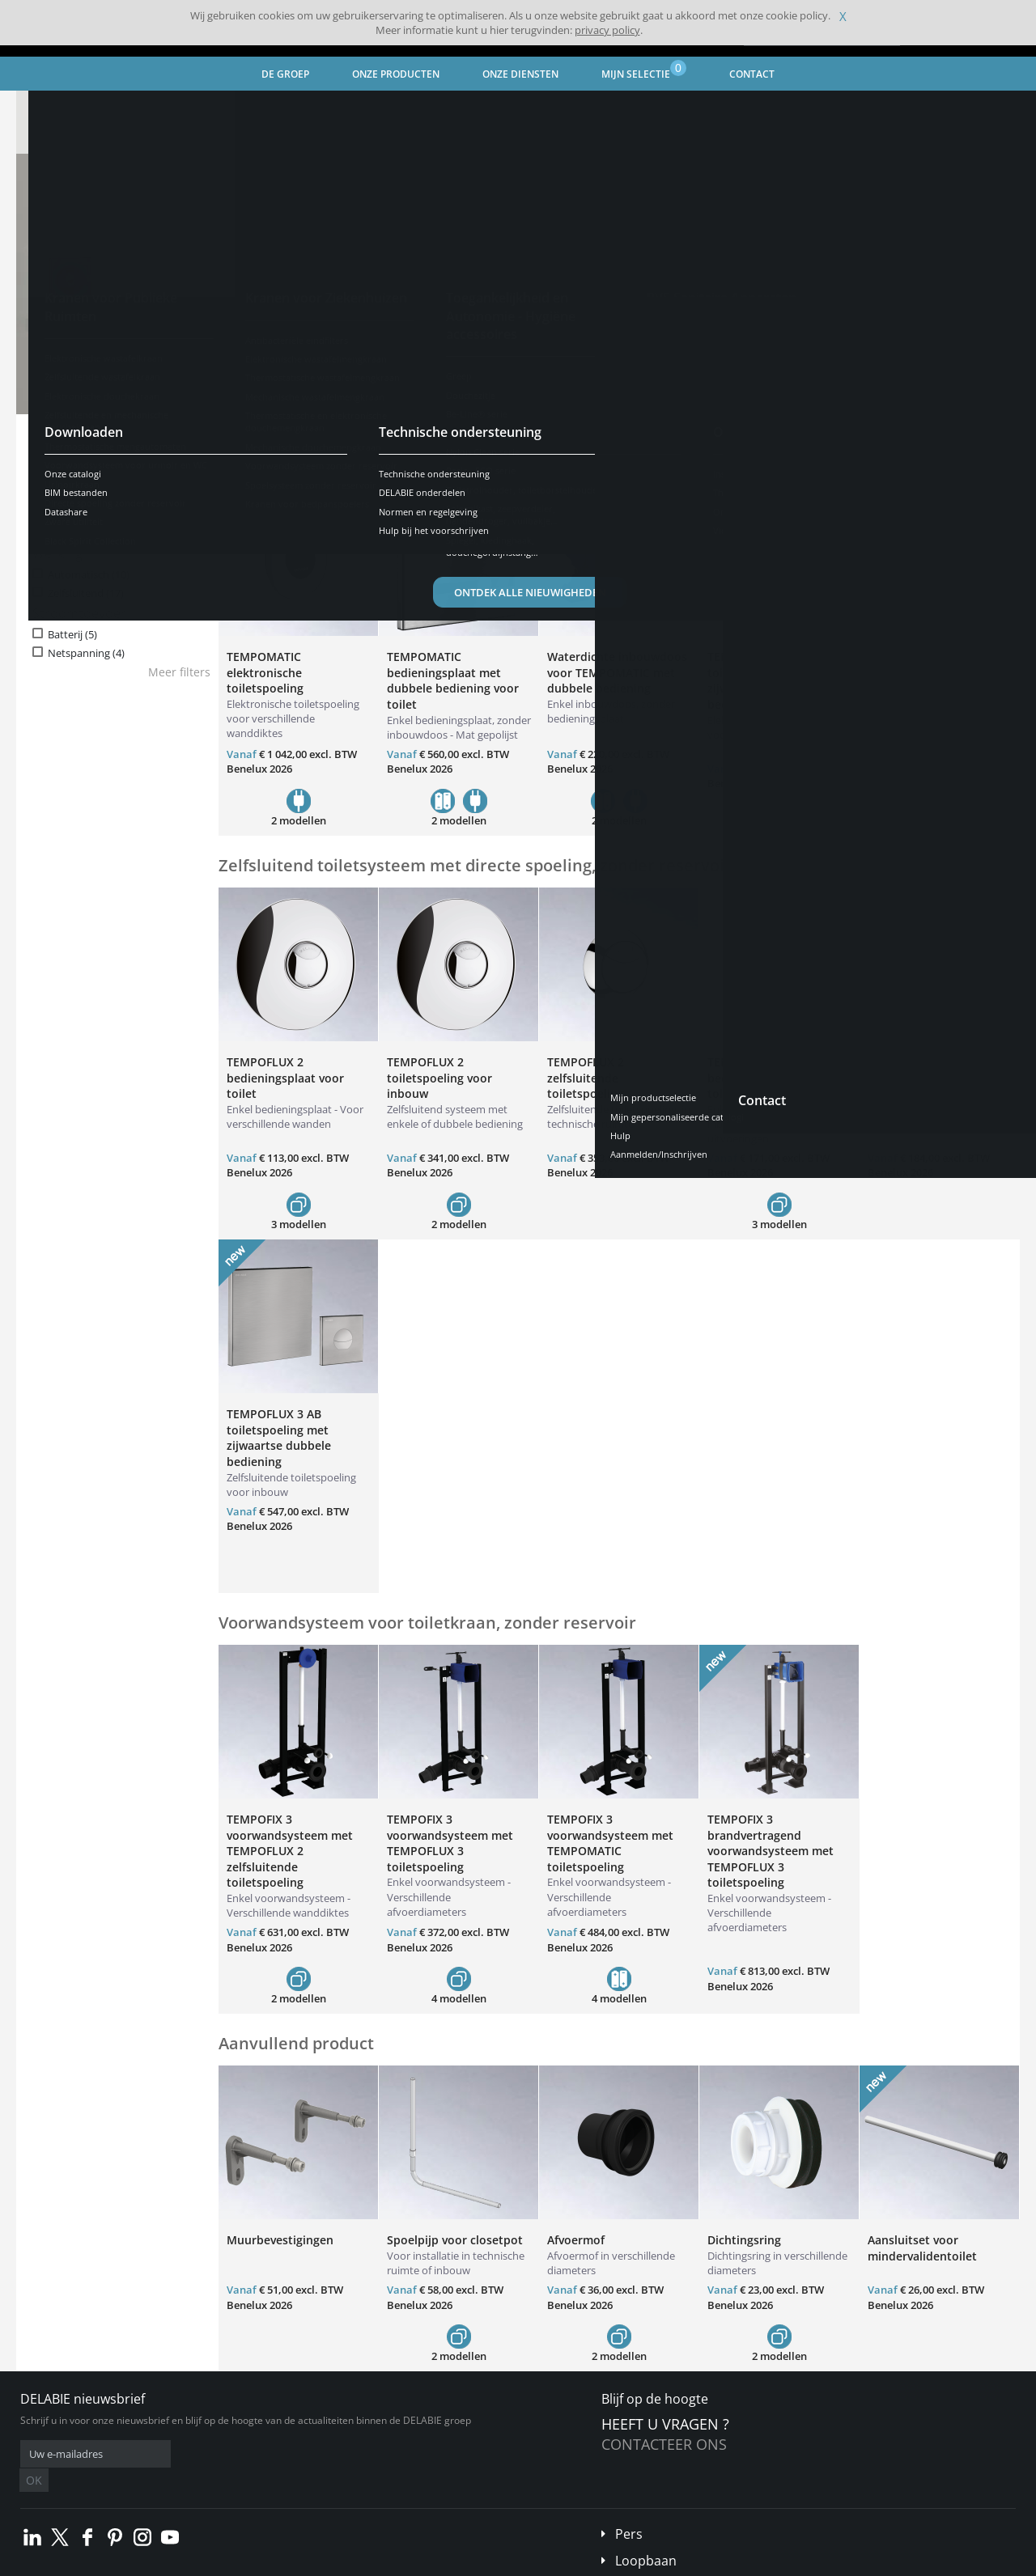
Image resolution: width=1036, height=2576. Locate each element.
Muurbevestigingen (280, 2240)
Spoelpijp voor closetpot (455, 2240)
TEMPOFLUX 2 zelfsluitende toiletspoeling (585, 1077)
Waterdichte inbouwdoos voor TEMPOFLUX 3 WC (938, 1070)
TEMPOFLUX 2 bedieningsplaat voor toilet (285, 1077)
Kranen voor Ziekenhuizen (237, 105)
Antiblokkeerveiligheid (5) (108, 515)
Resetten (171, 462)
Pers (629, 2510)
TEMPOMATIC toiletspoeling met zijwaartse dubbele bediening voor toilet (765, 680)
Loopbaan (646, 2536)
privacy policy (607, 30)
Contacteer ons (664, 2444)
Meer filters (179, 672)
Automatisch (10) (89, 575)
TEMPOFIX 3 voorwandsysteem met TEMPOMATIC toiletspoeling (610, 1843)
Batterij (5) (72, 635)
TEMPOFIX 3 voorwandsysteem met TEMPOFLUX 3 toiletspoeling (450, 1843)
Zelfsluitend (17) (86, 593)
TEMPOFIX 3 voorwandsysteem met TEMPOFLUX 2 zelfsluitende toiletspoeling (290, 1850)
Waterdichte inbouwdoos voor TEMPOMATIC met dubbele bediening (617, 672)
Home (46, 105)
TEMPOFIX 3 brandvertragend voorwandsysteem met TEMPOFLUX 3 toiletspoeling (770, 1850)
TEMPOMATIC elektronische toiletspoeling (265, 672)
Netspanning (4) (86, 653)
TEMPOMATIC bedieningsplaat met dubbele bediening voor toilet (453, 680)
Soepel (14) (74, 533)
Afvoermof (576, 2240)
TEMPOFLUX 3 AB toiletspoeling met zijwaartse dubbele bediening (279, 1437)
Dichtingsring (744, 2240)
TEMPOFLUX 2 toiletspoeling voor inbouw (439, 1077)
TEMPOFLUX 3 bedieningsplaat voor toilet (766, 1077)
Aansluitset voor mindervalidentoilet (922, 2248)
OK (277, 2454)
